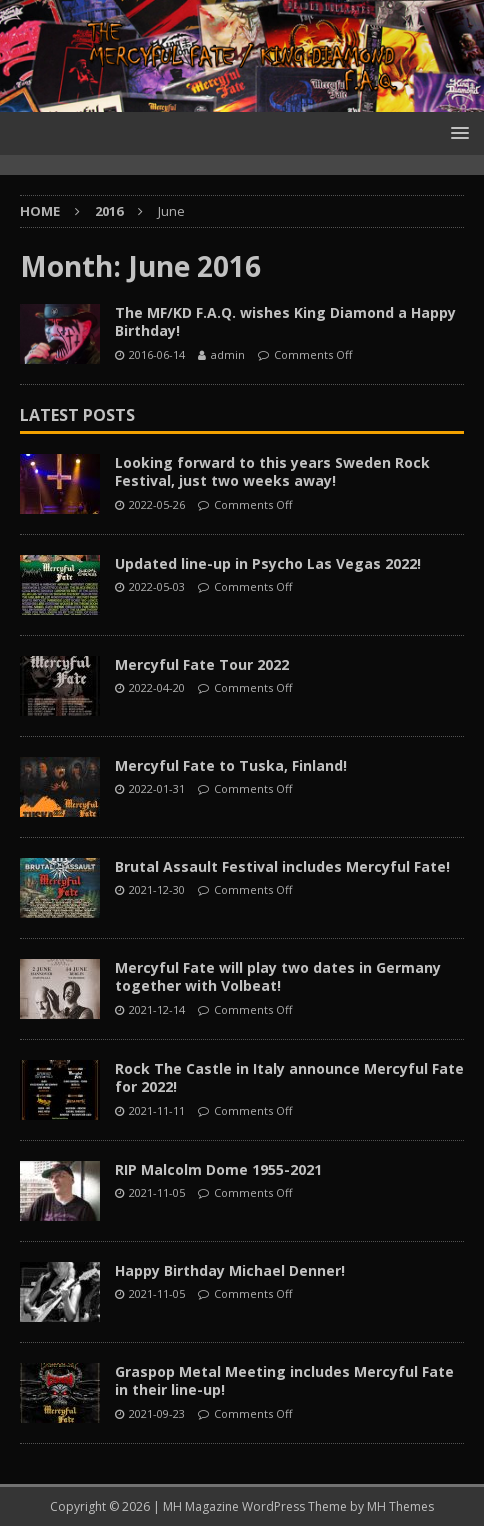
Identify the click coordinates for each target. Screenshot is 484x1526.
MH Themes (400, 1506)
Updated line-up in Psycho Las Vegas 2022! (268, 563)
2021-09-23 (157, 1413)
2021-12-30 (157, 889)
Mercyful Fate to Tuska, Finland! (231, 765)
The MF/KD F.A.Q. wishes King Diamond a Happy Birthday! (285, 321)
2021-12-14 (157, 1009)
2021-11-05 (157, 1192)
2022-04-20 (157, 687)
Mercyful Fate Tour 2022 (202, 664)
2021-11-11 (157, 1110)
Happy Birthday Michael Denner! (230, 1270)
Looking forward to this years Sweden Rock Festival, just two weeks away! (272, 471)
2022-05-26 (157, 504)
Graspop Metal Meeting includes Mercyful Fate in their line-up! (284, 1380)
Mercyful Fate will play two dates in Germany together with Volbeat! (278, 976)
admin (228, 354)
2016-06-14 (157, 354)
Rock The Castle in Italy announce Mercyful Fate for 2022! (289, 1077)
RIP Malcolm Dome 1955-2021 (218, 1169)
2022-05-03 (157, 586)
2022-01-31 (157, 788)
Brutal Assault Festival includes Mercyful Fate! (282, 866)
